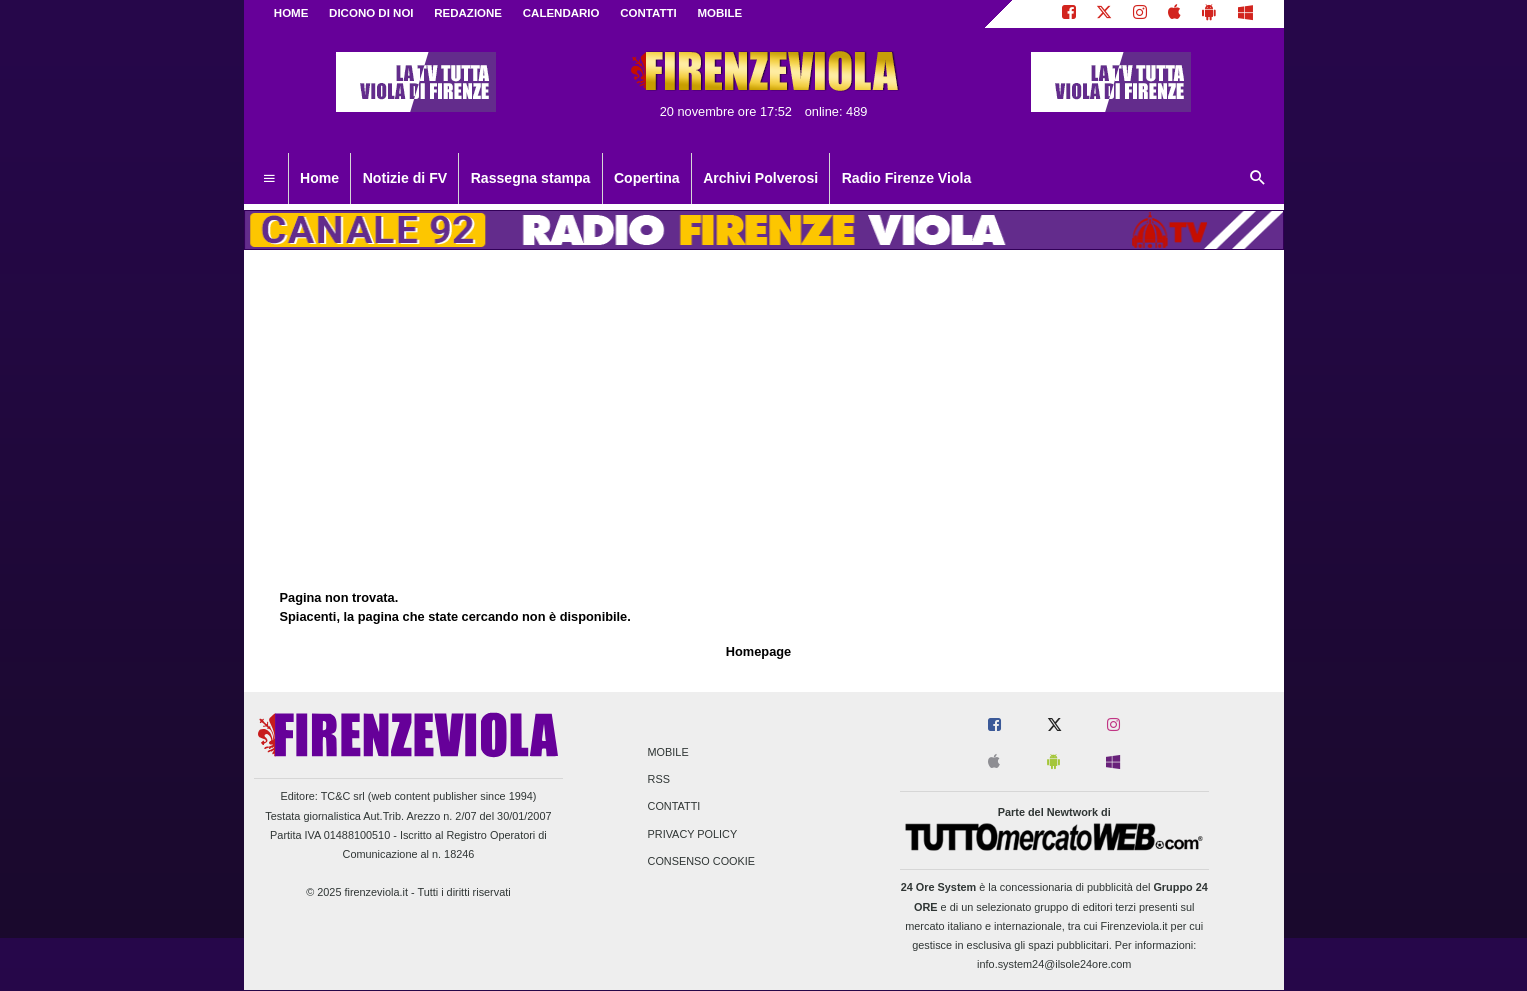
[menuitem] (269, 179)
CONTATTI (648, 13)
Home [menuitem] (319, 178)
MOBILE (719, 13)
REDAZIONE (468, 13)
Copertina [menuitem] (647, 178)
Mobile (668, 752)
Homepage (758, 651)
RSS (659, 780)
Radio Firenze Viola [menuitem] (907, 178)
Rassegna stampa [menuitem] (531, 178)
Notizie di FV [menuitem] (405, 178)
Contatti (674, 807)
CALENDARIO (561, 13)
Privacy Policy (693, 834)
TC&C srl (343, 796)
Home (291, 13)
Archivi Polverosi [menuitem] (760, 178)
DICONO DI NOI (371, 13)
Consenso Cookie (702, 861)
